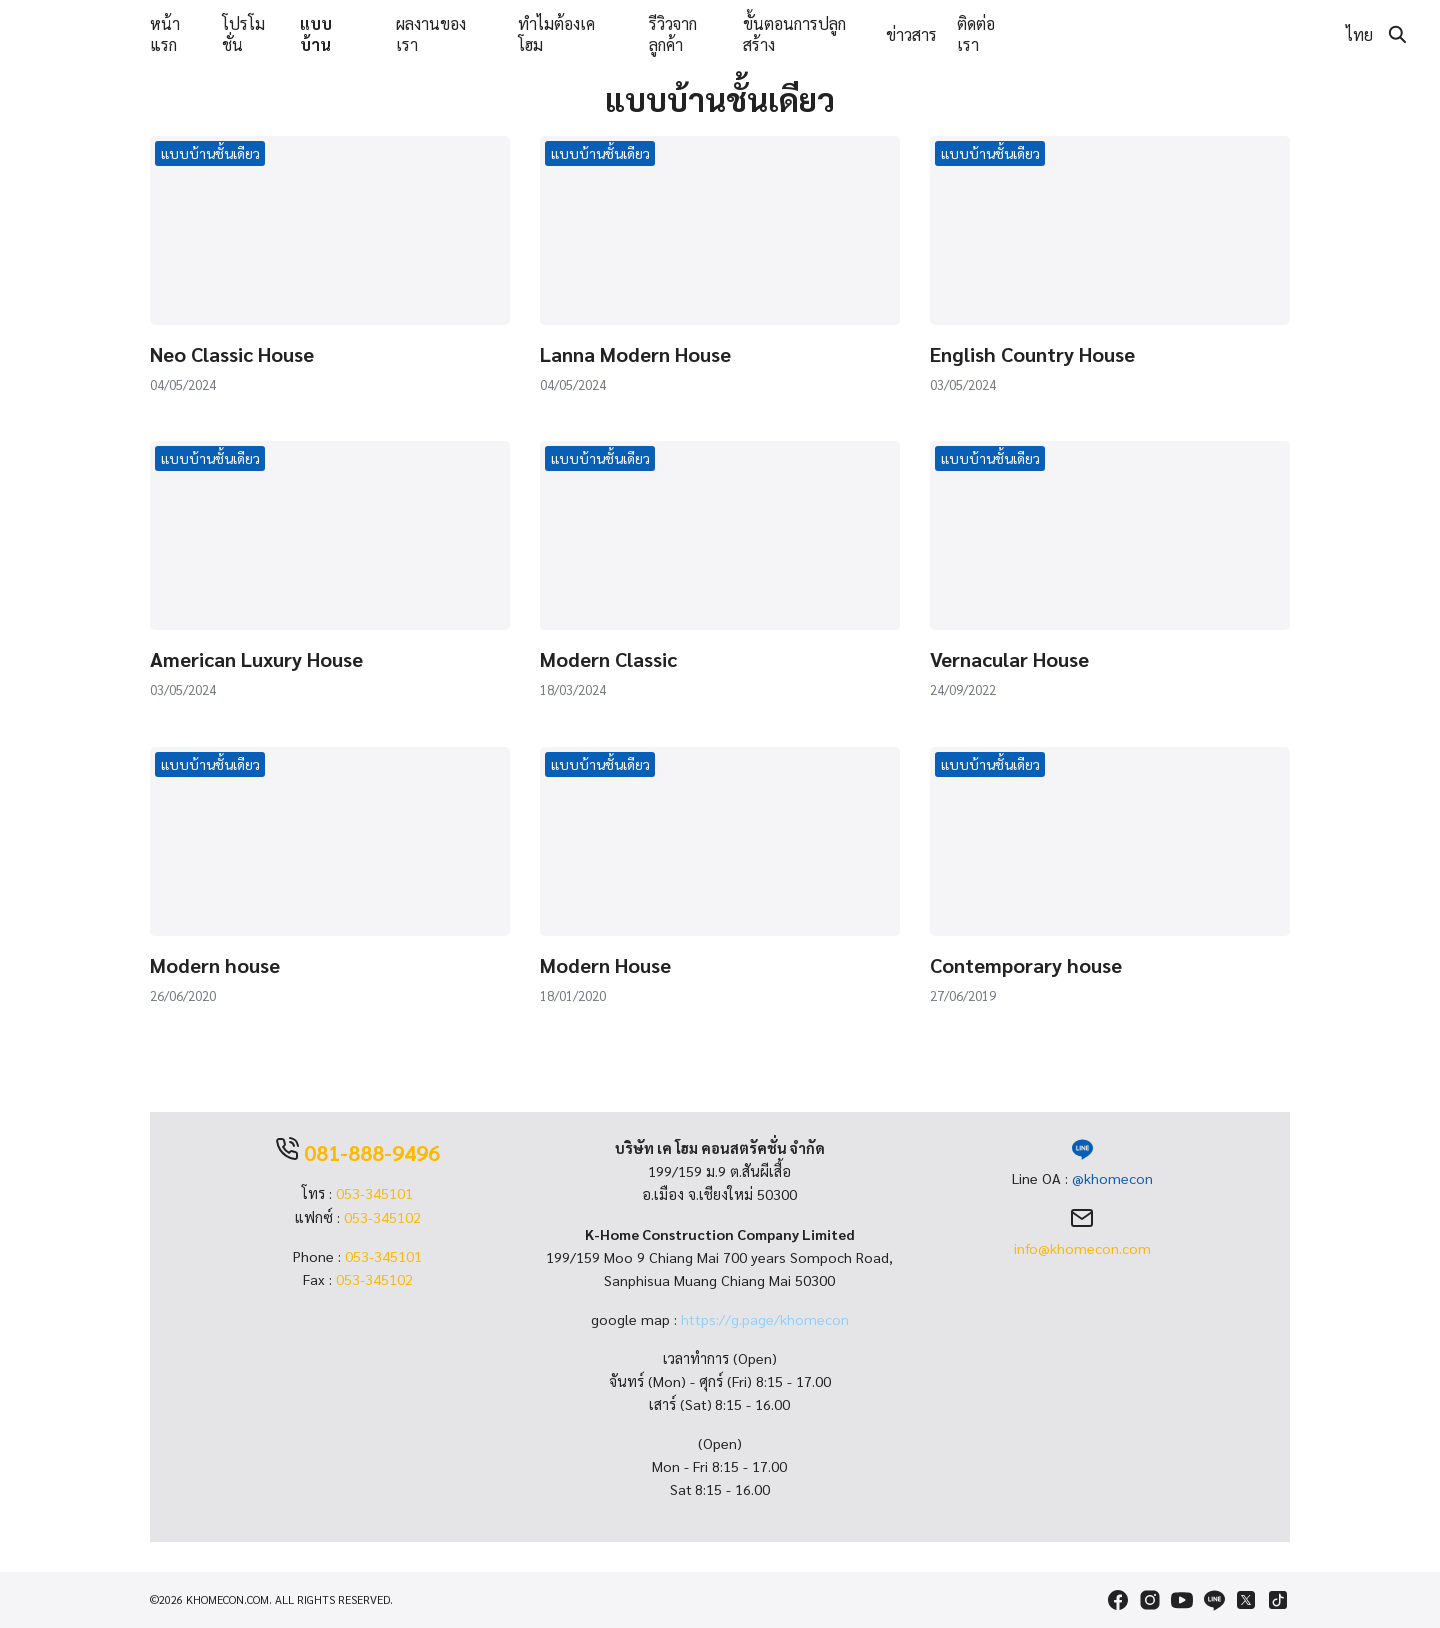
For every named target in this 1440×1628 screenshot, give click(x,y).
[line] (1214, 1600)
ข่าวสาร (911, 34)
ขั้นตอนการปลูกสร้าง (794, 34)
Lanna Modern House (635, 354)
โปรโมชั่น (243, 34)
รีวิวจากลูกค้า (673, 34)
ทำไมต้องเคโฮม (556, 34)
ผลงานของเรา (431, 34)
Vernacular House (1009, 659)
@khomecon (1112, 1178)
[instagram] (1150, 1600)
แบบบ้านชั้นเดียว (210, 153)
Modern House (605, 965)
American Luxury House (256, 659)
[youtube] (1182, 1600)
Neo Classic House (232, 354)
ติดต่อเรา (976, 34)
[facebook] (1118, 1600)
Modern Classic (608, 659)
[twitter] (1246, 1600)
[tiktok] (1278, 1600)
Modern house (215, 965)
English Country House (1032, 354)
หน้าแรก (165, 34)
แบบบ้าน (316, 34)
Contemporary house (1026, 965)
